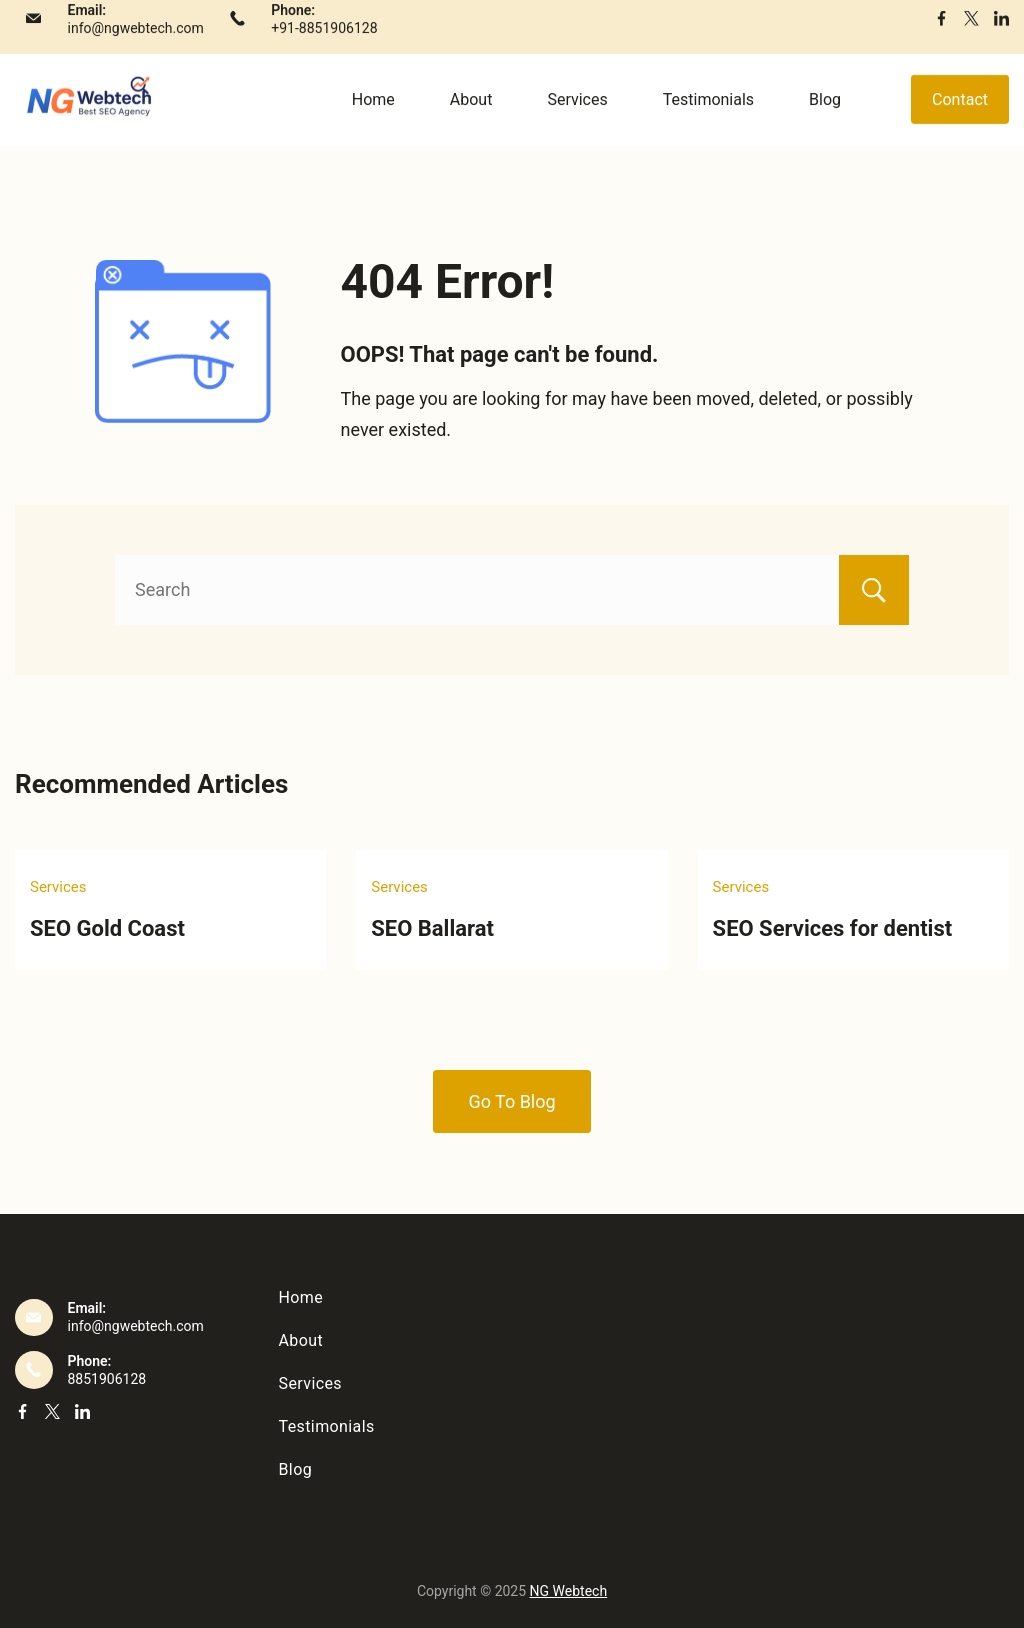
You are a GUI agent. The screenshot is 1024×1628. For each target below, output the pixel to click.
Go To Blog (511, 1101)
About (471, 115)
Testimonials (708, 115)
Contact (960, 115)
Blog (825, 115)
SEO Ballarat (432, 928)
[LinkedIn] (1001, 34)
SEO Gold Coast (107, 928)
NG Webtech (569, 1591)
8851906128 (107, 1379)
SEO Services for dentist (833, 928)
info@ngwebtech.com (136, 44)
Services (577, 115)
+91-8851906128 (324, 44)
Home (373, 115)
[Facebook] (941, 34)
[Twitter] (971, 34)
